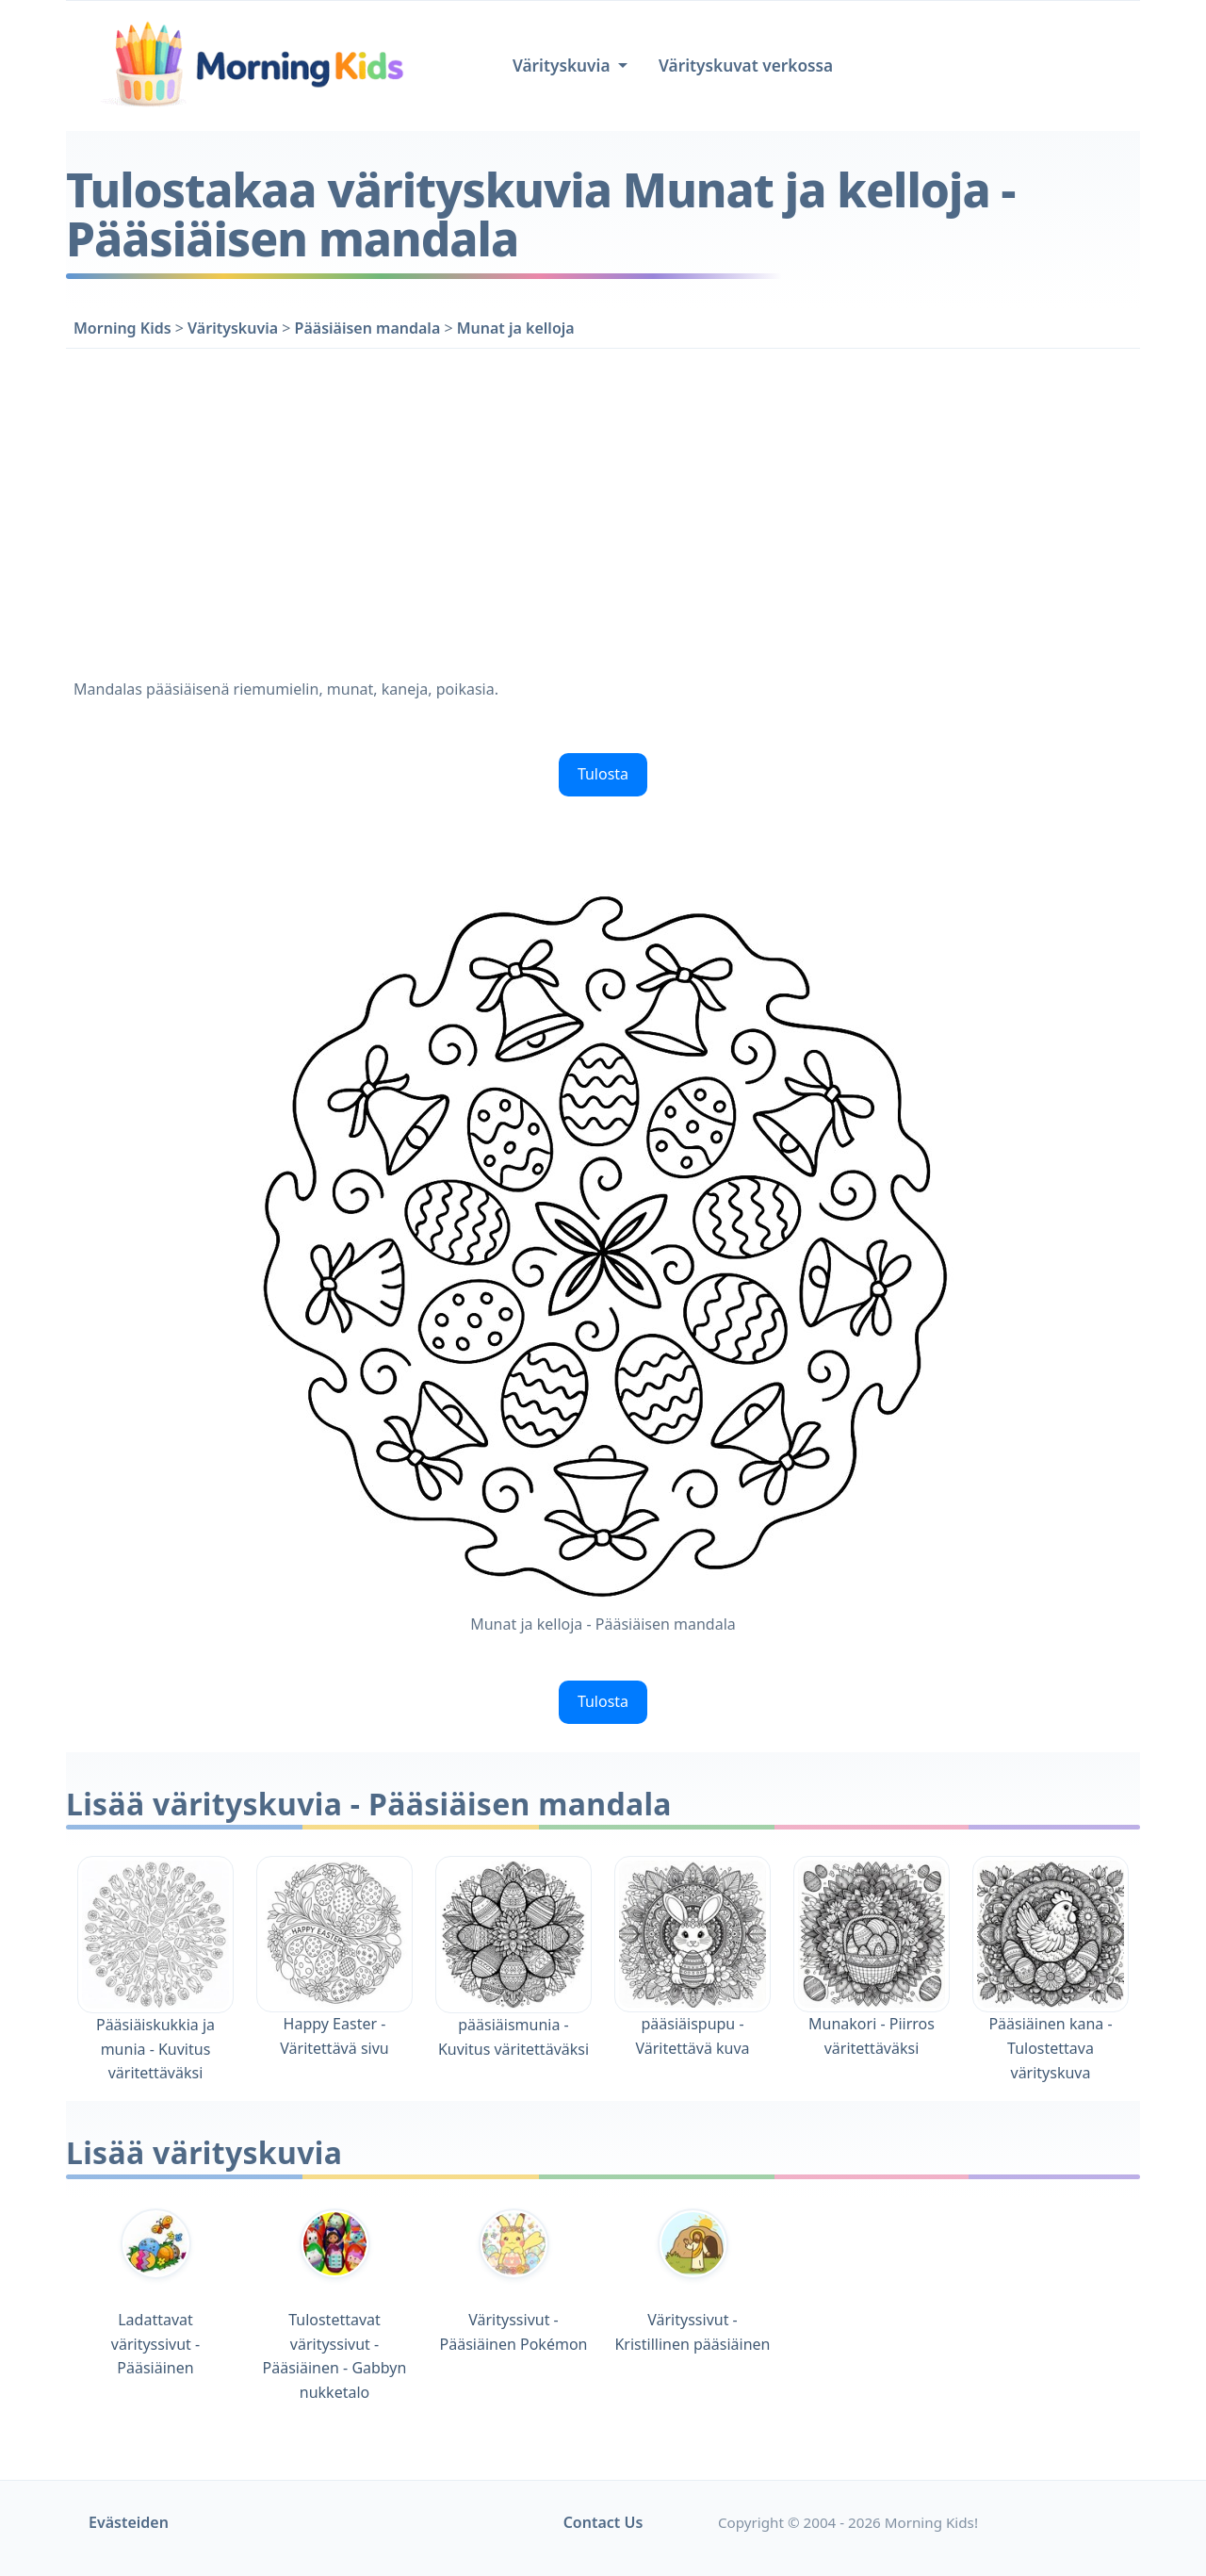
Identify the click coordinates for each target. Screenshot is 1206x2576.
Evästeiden (129, 2522)
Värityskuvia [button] (563, 65)
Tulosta (603, 773)
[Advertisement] (603, 510)
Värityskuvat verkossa (746, 65)
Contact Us (603, 2522)
